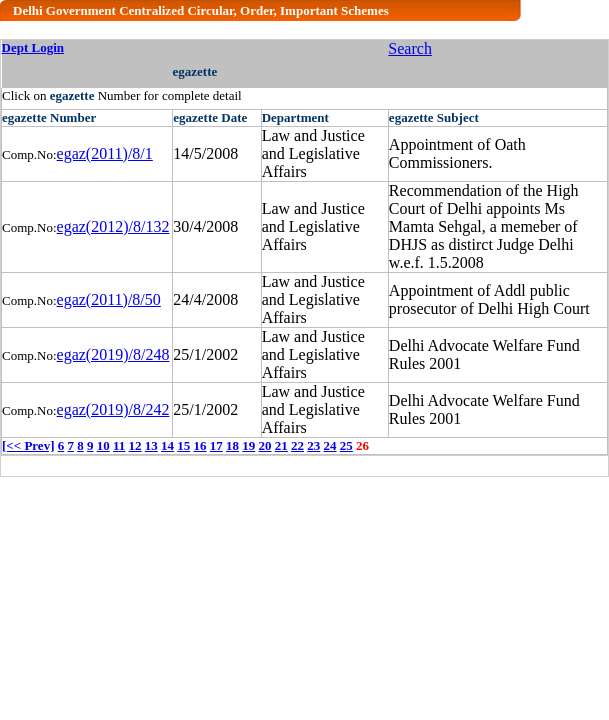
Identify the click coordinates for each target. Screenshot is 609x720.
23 (313, 445)
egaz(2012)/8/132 (113, 226)
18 (232, 445)
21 (281, 445)
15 (183, 445)
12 (135, 445)
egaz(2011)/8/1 (105, 153)
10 (103, 445)
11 (119, 445)
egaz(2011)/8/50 (109, 299)
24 (330, 445)
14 (167, 445)
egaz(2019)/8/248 (113, 354)
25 (346, 445)
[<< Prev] (28, 445)
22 (297, 445)
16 (200, 445)
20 (265, 445)
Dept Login (33, 47)
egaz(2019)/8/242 (113, 409)
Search (410, 48)
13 (151, 445)
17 (216, 445)
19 (248, 445)
